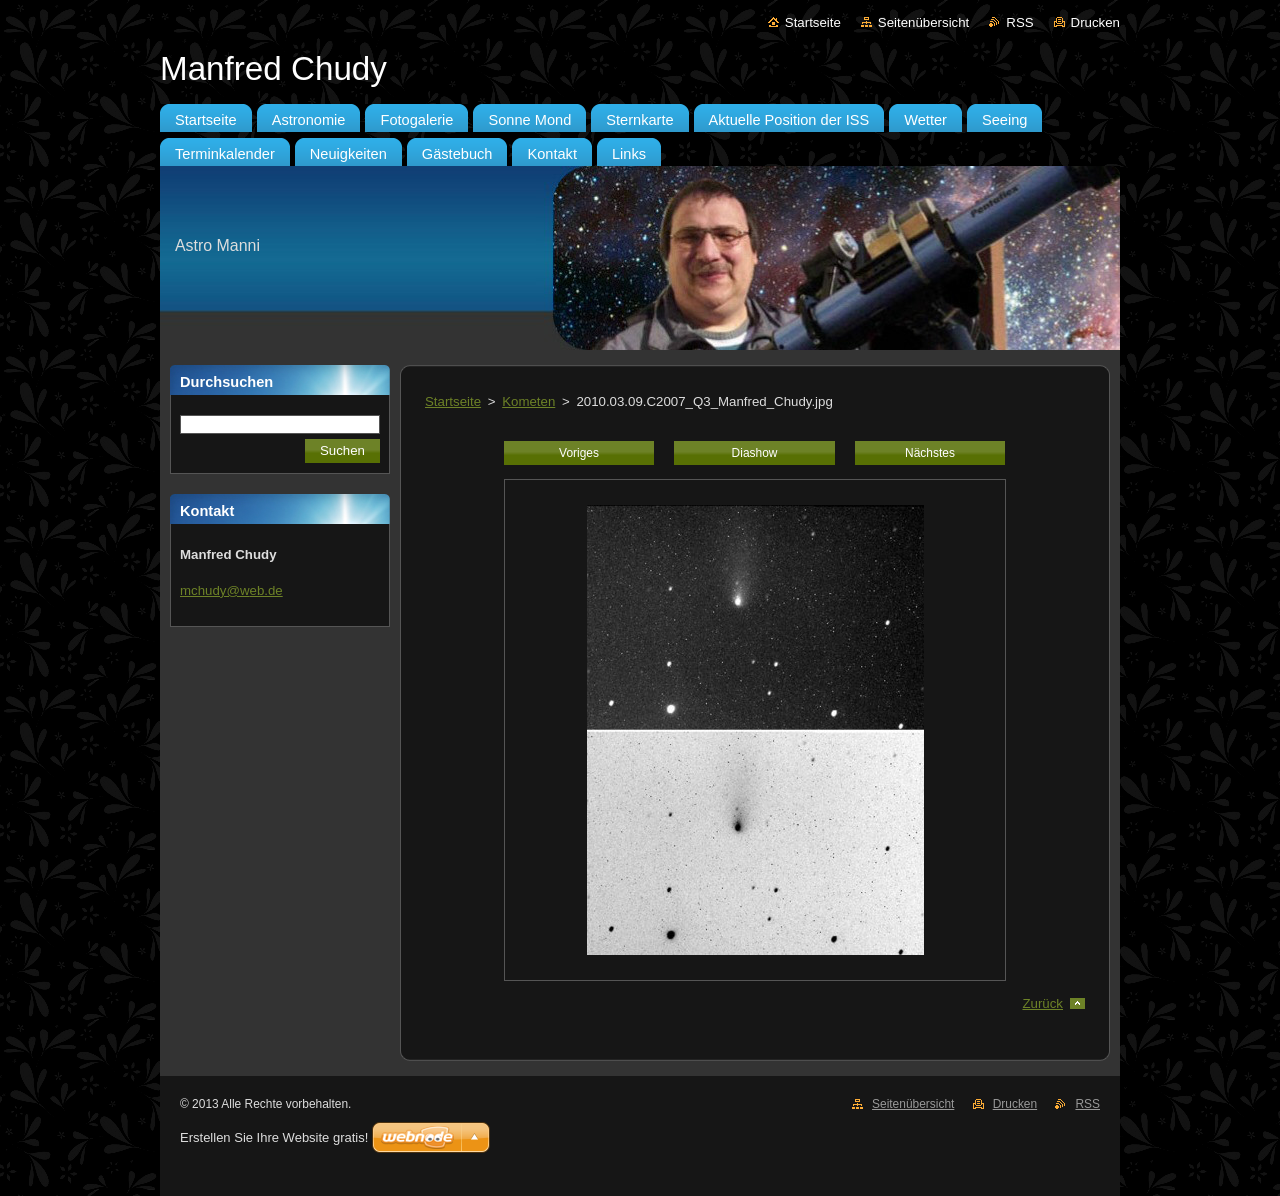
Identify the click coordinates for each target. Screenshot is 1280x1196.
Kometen (528, 401)
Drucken (1095, 22)
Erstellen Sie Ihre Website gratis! (274, 1137)
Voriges (579, 453)
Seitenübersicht (923, 22)
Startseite (813, 22)
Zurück (1042, 1003)
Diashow (755, 453)
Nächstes (930, 453)
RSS (1019, 22)
